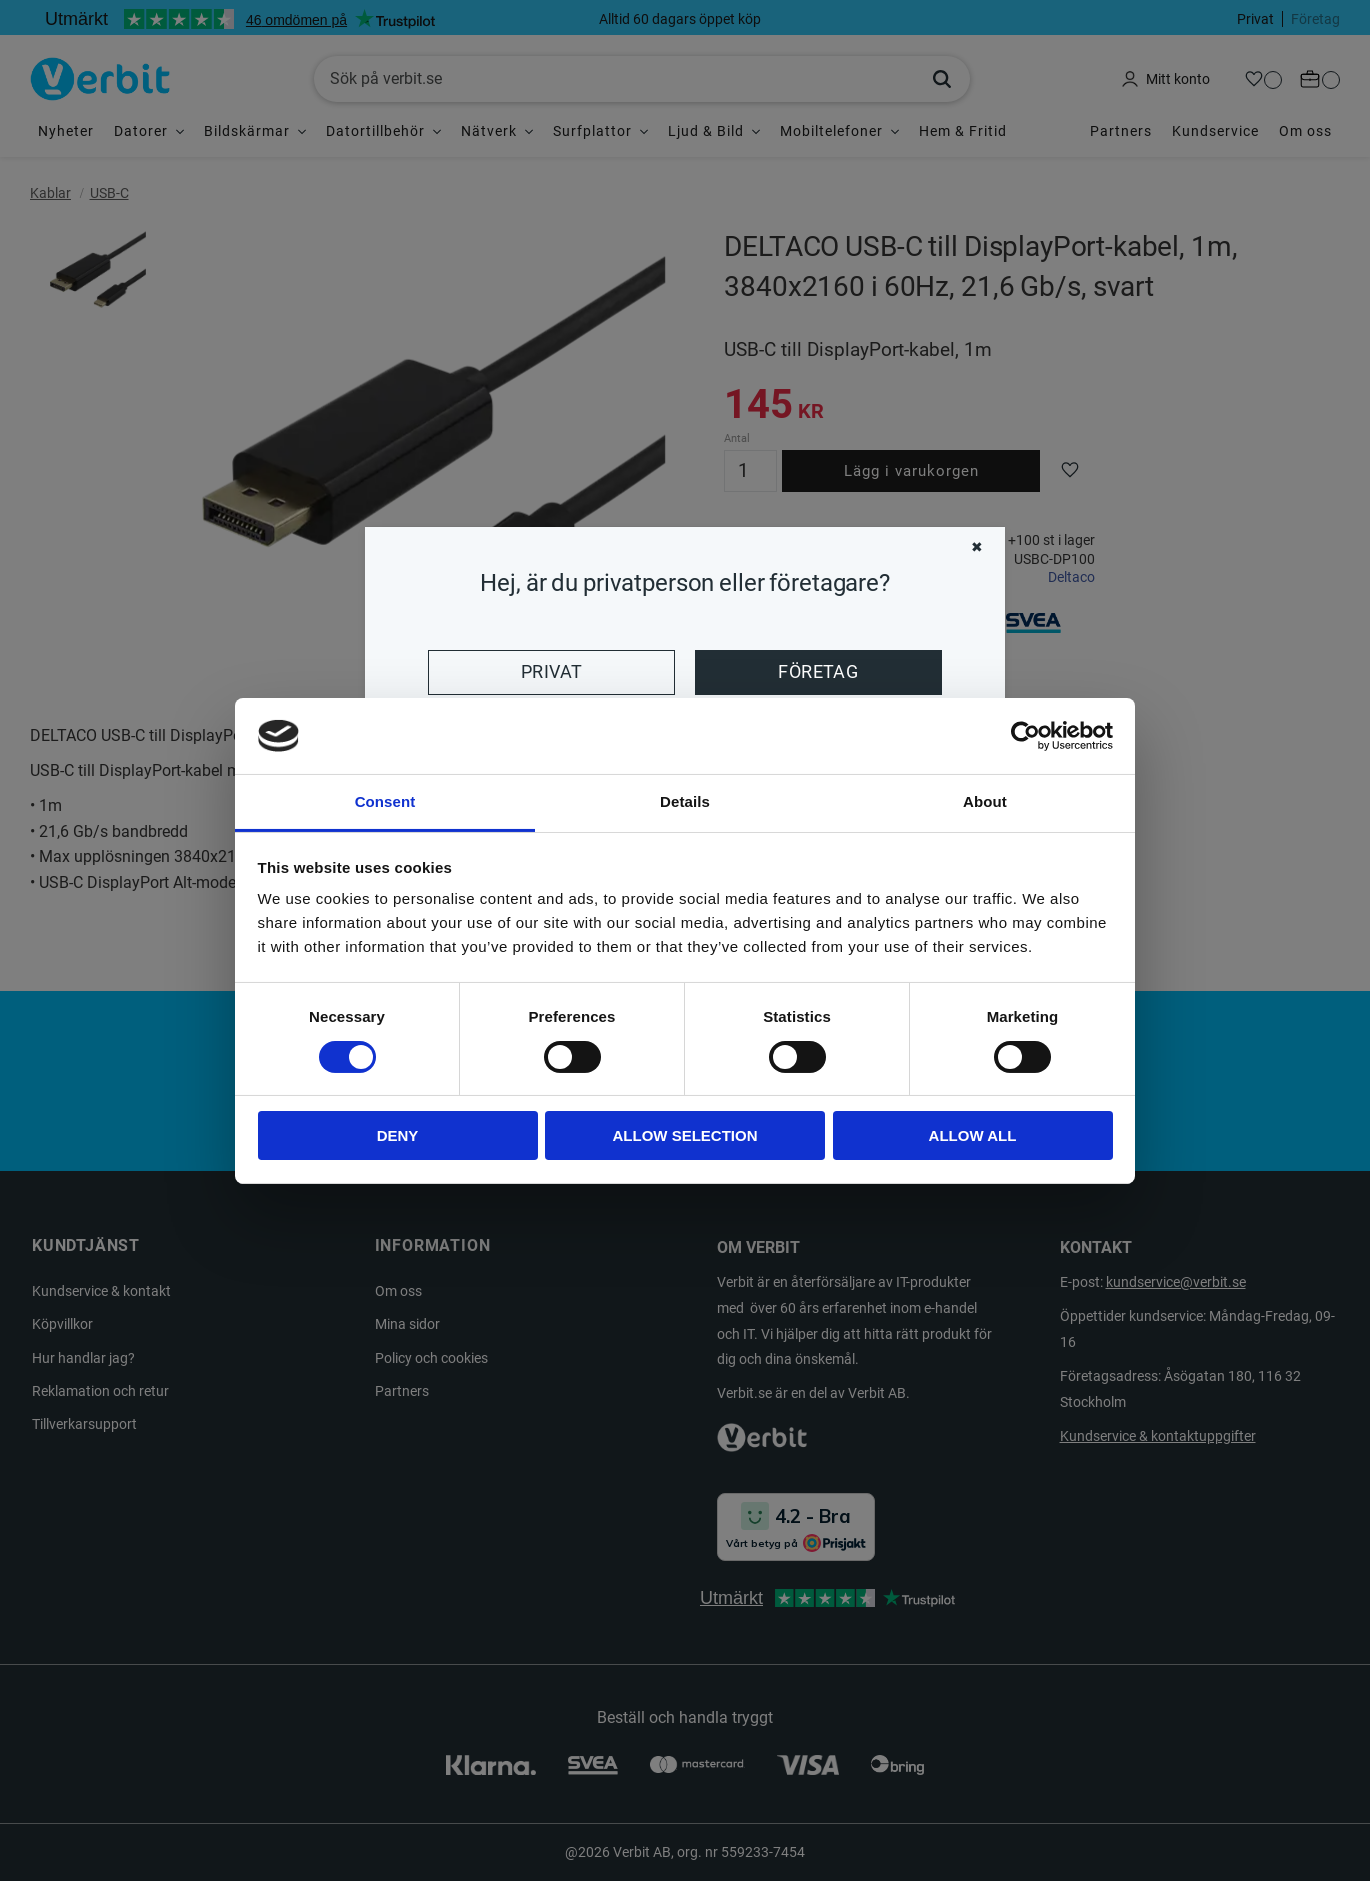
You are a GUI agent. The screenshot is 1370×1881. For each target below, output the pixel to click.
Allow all (973, 1135)
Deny (398, 1135)
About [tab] (985, 801)
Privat (552, 672)
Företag (818, 672)
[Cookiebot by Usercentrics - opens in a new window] (1025, 736)
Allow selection (685, 1135)
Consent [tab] (385, 801)
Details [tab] (685, 801)
